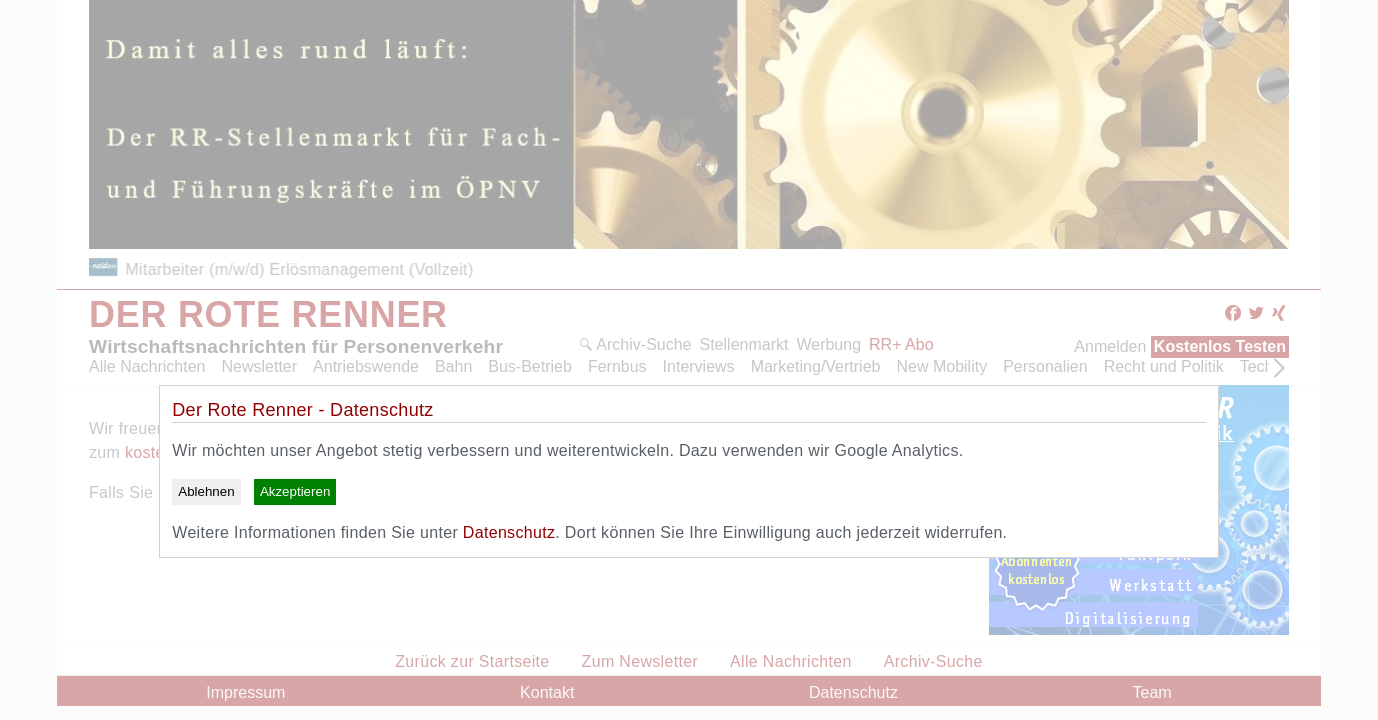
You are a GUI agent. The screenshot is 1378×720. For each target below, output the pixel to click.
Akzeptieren (295, 491)
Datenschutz (509, 532)
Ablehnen (206, 491)
